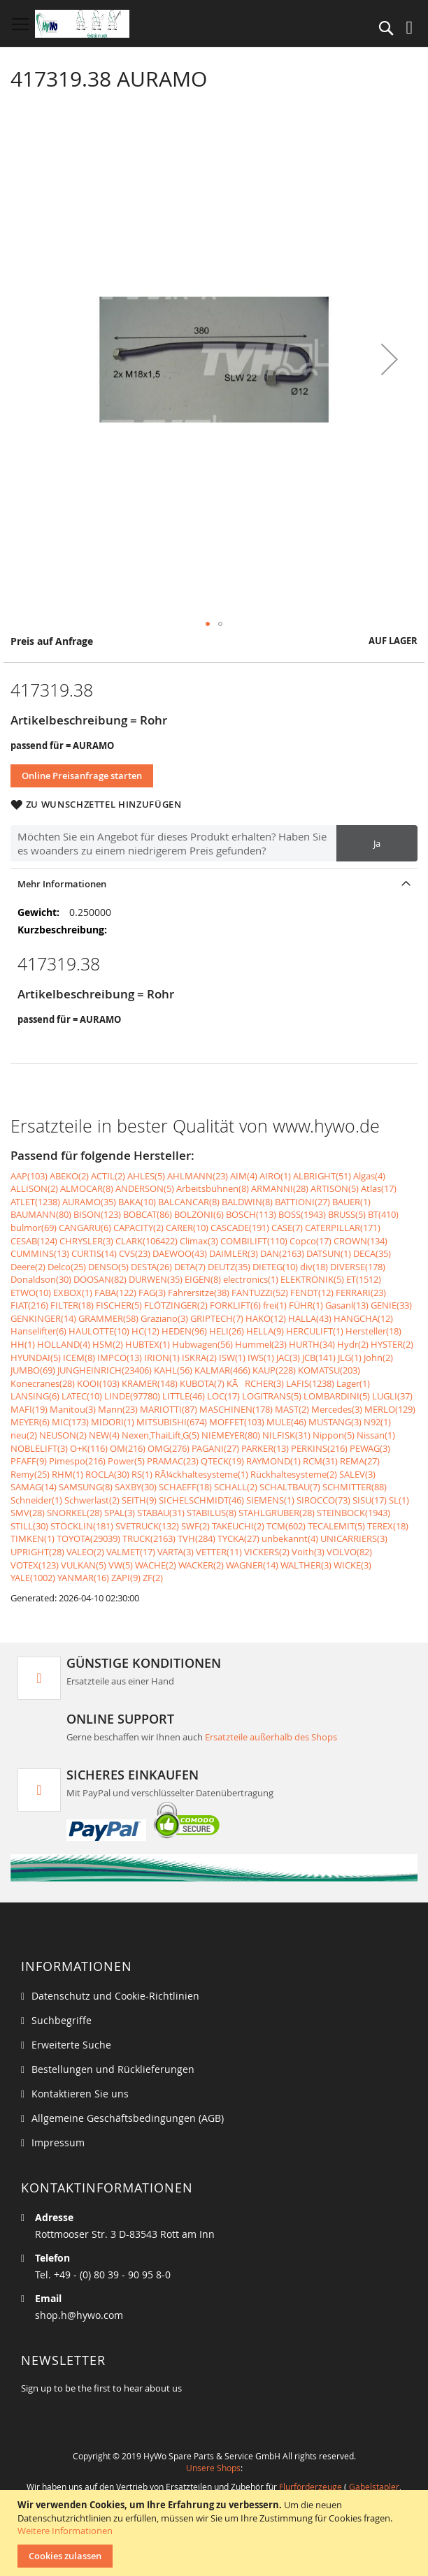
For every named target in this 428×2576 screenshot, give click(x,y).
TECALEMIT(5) (336, 1526)
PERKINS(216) (319, 1448)
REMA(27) (360, 1461)
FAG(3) (152, 1292)
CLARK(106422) (146, 1241)
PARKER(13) (265, 1448)
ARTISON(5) (335, 1188)
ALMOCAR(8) (86, 1188)
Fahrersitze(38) (198, 1292)
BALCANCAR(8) (189, 1201)
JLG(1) (350, 1357)
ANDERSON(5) (144, 1188)
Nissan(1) (376, 1435)
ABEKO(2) (69, 1176)
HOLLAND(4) (63, 1344)
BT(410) (383, 1214)
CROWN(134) (360, 1241)
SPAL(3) (119, 1512)
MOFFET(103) (236, 1422)
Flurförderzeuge (310, 2486)
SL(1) (399, 1500)
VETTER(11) (219, 1551)
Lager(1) (353, 1383)
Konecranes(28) (42, 1383)
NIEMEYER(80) (230, 1435)
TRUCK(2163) (149, 1538)
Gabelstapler (374, 2486)
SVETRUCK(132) (147, 1526)
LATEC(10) (82, 1396)
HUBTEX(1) (147, 1344)
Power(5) (126, 1461)
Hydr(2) (353, 1344)
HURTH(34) (312, 1344)
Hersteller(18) (373, 1331)
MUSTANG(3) (335, 1422)
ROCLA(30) (107, 1474)
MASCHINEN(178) (236, 1409)
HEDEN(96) (184, 1331)
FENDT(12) (312, 1292)
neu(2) (23, 1435)
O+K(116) (89, 1448)
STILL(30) (29, 1526)
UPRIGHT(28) (37, 1551)
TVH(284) (196, 1538)
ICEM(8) (79, 1357)
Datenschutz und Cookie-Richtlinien (115, 1995)
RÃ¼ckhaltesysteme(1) (201, 1474)
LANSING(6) (34, 1396)
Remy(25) (30, 1474)
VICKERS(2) (267, 1551)
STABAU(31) (161, 1512)
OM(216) (127, 1448)
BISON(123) (97, 1214)
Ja (376, 843)
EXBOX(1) (72, 1292)
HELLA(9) (265, 1331)
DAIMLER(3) (233, 1253)
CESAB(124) (33, 1241)
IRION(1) (162, 1357)
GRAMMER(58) (108, 1318)
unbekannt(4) (290, 1538)
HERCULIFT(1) (314, 1331)
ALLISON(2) (34, 1188)
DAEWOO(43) (179, 1253)
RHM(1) (67, 1474)
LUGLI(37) (392, 1396)
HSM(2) (107, 1344)
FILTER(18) (72, 1305)
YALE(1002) (32, 1577)
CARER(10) (187, 1227)
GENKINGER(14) (43, 1318)
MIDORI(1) (112, 1422)
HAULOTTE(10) (99, 1331)
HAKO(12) (265, 1318)
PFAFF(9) (28, 1461)
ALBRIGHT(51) (322, 1176)
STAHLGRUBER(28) (276, 1512)
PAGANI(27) (215, 1448)
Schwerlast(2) (92, 1500)
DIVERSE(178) (357, 1266)
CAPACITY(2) (138, 1227)
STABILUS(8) (211, 1512)
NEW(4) (104, 1435)
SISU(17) (369, 1500)
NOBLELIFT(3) (39, 1448)
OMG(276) (169, 1448)
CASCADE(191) (240, 1227)
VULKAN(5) (83, 1565)
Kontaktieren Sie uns (80, 2093)
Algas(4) (369, 1176)
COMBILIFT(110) (253, 1241)
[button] (390, 359)
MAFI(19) (29, 1409)
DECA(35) (372, 1253)
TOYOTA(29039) (88, 1538)
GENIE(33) (391, 1305)
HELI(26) (226, 1331)
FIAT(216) (29, 1305)
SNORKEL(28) (74, 1512)
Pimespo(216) (77, 1461)
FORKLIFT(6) (235, 1305)
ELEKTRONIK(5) (312, 1279)
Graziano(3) (164, 1318)
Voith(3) (308, 1551)
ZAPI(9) (126, 1577)
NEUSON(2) (63, 1435)
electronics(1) (250, 1279)
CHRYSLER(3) (86, 1241)
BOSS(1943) (302, 1214)
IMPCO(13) (119, 1357)
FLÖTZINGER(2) (176, 1305)
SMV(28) (27, 1512)
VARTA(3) (175, 1551)
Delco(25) (67, 1266)
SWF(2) (195, 1526)
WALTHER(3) (305, 1565)
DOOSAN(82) (100, 1279)
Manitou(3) (73, 1409)
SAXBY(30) (136, 1486)
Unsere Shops (213, 2467)
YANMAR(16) (83, 1577)
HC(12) (145, 1331)
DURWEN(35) (156, 1279)
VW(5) (120, 1565)
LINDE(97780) (132, 1396)
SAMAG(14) (33, 1486)
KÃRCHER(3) (255, 1383)
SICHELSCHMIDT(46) (201, 1500)
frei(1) (275, 1305)
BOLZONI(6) (199, 1214)
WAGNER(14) (252, 1565)
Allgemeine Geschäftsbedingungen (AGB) (127, 2118)
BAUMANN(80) (40, 1214)
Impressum (58, 2142)
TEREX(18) (387, 1526)
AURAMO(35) (89, 1201)
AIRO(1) (275, 1176)
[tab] (214, 883)
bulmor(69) (33, 1227)
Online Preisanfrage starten (82, 775)
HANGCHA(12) (363, 1318)
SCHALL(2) (235, 1486)
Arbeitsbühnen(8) (212, 1188)
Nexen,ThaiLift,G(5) (160, 1435)
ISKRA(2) (199, 1357)
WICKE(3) (352, 1565)
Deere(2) (27, 1266)
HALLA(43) (309, 1318)
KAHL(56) (173, 1370)
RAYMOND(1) (273, 1461)
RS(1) (141, 1474)
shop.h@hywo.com (79, 2315)
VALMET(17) (130, 1551)
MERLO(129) (389, 1409)
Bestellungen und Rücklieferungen (112, 2069)
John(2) (378, 1357)
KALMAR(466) (222, 1370)
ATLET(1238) (35, 1201)
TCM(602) (286, 1526)
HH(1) (22, 1344)
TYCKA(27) (238, 1538)
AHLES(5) (146, 1176)
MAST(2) (292, 1409)
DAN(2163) (282, 1253)
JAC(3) (288, 1357)
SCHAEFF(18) (185, 1486)
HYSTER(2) (392, 1344)
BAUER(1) (351, 1201)
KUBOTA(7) (202, 1383)
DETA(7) (190, 1266)
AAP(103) (29, 1176)
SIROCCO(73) (323, 1500)
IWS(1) (261, 1357)
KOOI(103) (98, 1383)
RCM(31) (320, 1461)
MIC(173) (70, 1422)
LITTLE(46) (183, 1396)
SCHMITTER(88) (354, 1486)
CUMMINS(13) (39, 1253)
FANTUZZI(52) (259, 1292)
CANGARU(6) (85, 1227)
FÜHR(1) (306, 1305)
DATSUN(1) (328, 1253)
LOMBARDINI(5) (337, 1396)
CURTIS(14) (94, 1253)
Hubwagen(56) (202, 1344)
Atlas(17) (379, 1188)
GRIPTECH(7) (216, 1318)
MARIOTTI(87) (168, 1409)
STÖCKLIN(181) (81, 1526)
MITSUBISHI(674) (171, 1422)
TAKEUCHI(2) (238, 1526)
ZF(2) (153, 1577)
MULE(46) (286, 1422)
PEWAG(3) (370, 1448)
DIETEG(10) (275, 1266)
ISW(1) (232, 1357)
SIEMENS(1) (270, 1500)
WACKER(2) (201, 1565)
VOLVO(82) (349, 1551)
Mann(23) (118, 1409)
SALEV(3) (357, 1474)
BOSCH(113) (251, 1214)
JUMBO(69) (32, 1370)
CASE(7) (287, 1227)
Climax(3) (199, 1241)
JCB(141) (319, 1357)
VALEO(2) (85, 1551)
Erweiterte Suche (71, 2044)
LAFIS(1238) (310, 1383)
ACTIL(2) (108, 1176)
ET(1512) (363, 1279)
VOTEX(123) (34, 1565)
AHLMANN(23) (197, 1176)
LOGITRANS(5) (271, 1396)
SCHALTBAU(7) (289, 1486)
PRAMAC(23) (173, 1461)
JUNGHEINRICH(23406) (104, 1370)
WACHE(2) (155, 1565)
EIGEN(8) (203, 1279)
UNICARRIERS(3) (353, 1538)
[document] (215, 2533)
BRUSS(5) (347, 1214)
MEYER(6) (30, 1422)
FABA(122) (115, 1292)
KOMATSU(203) (329, 1370)
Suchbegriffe (61, 2020)
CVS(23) (134, 1253)
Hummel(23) (261, 1344)
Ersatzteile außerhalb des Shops (271, 1737)
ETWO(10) (30, 1292)
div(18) (314, 1266)
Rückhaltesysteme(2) (293, 1474)
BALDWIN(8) (247, 1201)
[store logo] (82, 24)
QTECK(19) (222, 1461)
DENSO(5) (108, 1266)
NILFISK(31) (286, 1435)
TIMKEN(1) (32, 1538)
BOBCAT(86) (147, 1214)
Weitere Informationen (65, 2530)
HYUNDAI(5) (35, 1357)
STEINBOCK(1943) (353, 1512)
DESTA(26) (151, 1266)
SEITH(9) (139, 1500)
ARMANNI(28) (279, 1188)
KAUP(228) (274, 1370)
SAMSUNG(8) (86, 1486)
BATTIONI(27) (302, 1201)
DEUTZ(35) (229, 1266)
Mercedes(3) (336, 1409)
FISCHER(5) (119, 1305)
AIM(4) (243, 1176)
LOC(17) (223, 1396)
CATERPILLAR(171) (342, 1227)
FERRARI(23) (361, 1292)
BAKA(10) (137, 1201)
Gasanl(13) (347, 1305)
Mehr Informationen (61, 884)
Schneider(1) (36, 1500)
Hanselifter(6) (38, 1331)
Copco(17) (310, 1241)
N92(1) (377, 1422)
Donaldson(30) (40, 1279)
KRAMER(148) (150, 1383)
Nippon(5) (334, 1435)
